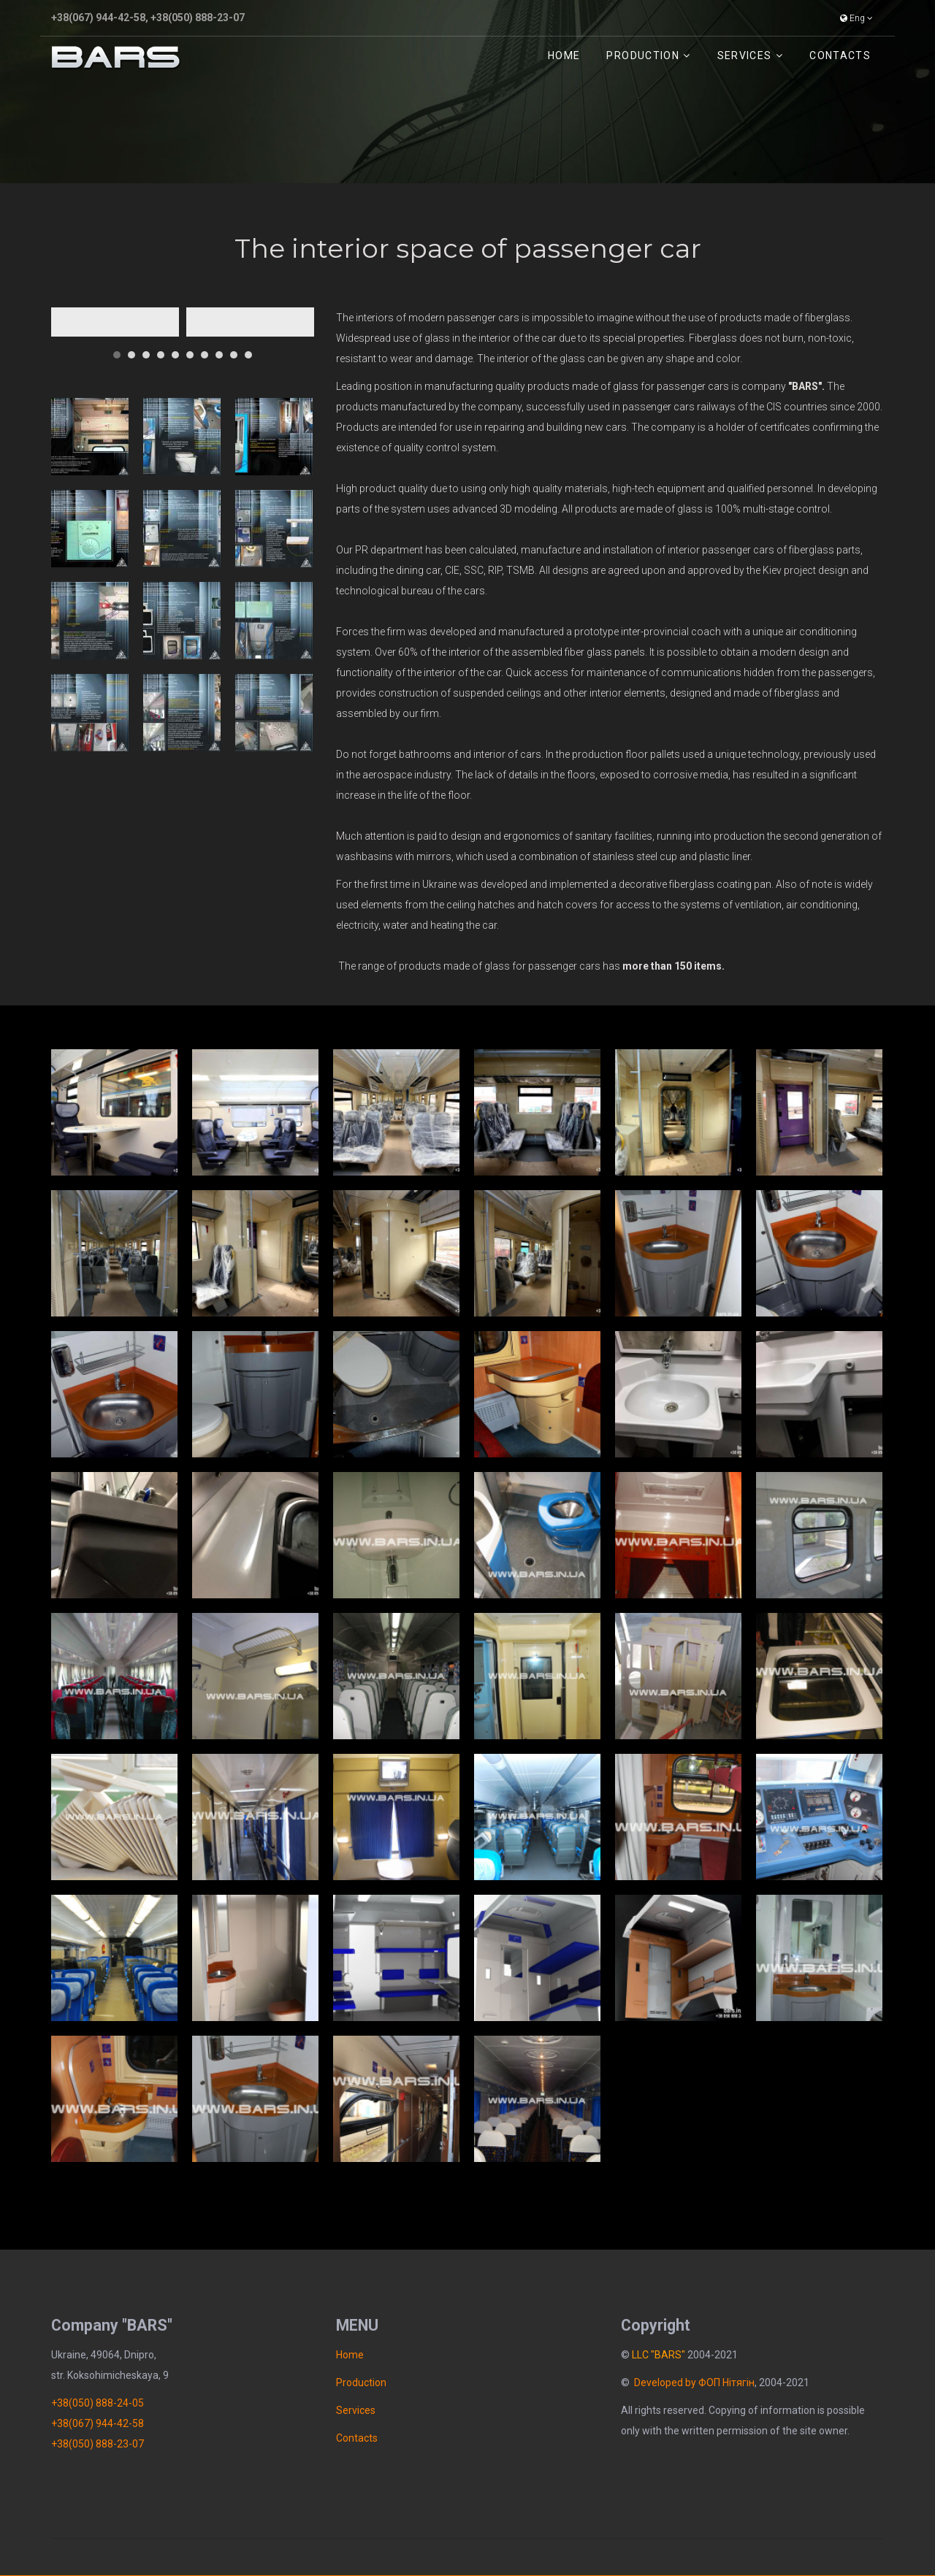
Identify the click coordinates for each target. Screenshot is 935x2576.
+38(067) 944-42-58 (98, 17)
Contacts (840, 55)
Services (744, 55)
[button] (117, 349)
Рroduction (642, 55)
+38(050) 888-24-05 (97, 2403)
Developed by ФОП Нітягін (694, 2382)
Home (564, 55)
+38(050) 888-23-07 (197, 17)
